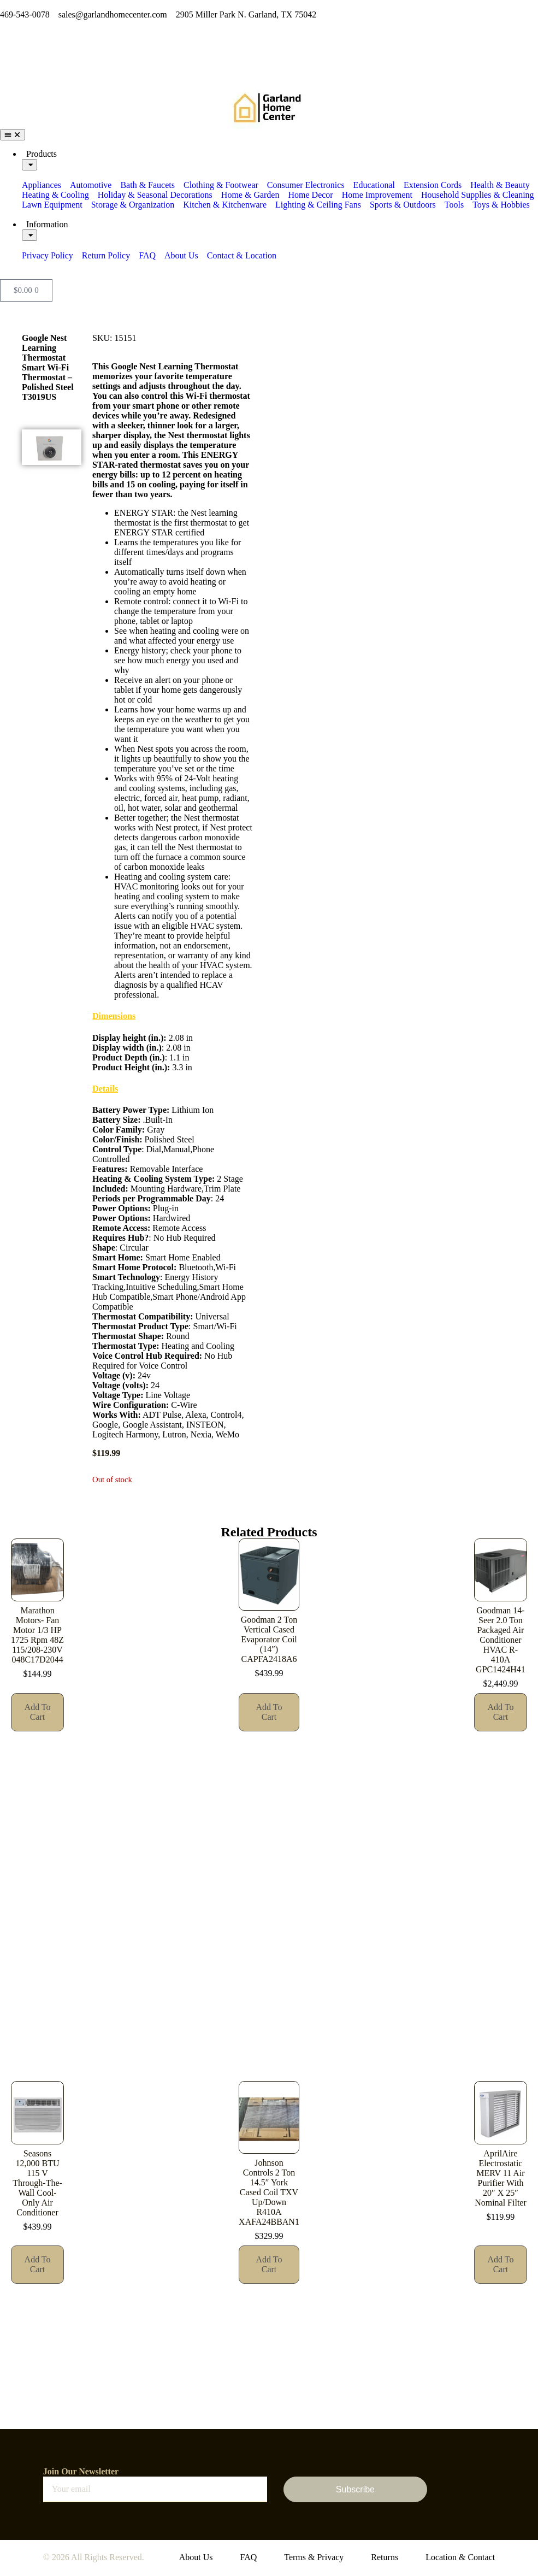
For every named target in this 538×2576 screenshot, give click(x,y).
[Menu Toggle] (12, 134)
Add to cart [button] (38, 1712)
